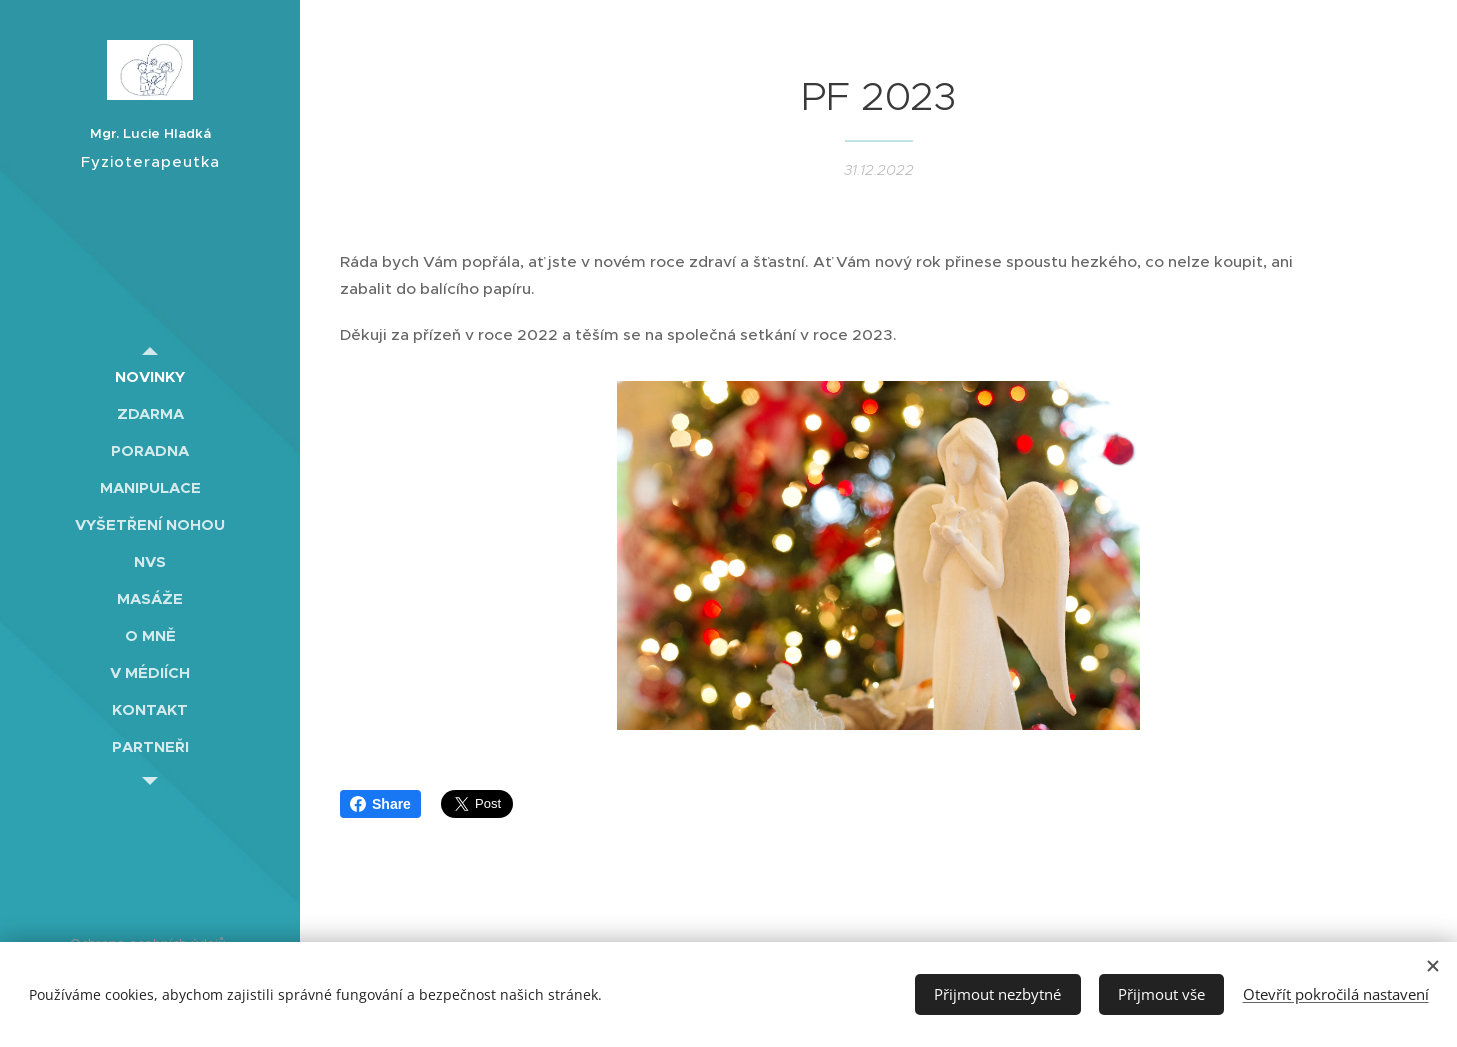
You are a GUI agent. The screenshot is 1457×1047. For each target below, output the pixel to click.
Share (380, 804)
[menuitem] (150, 376)
